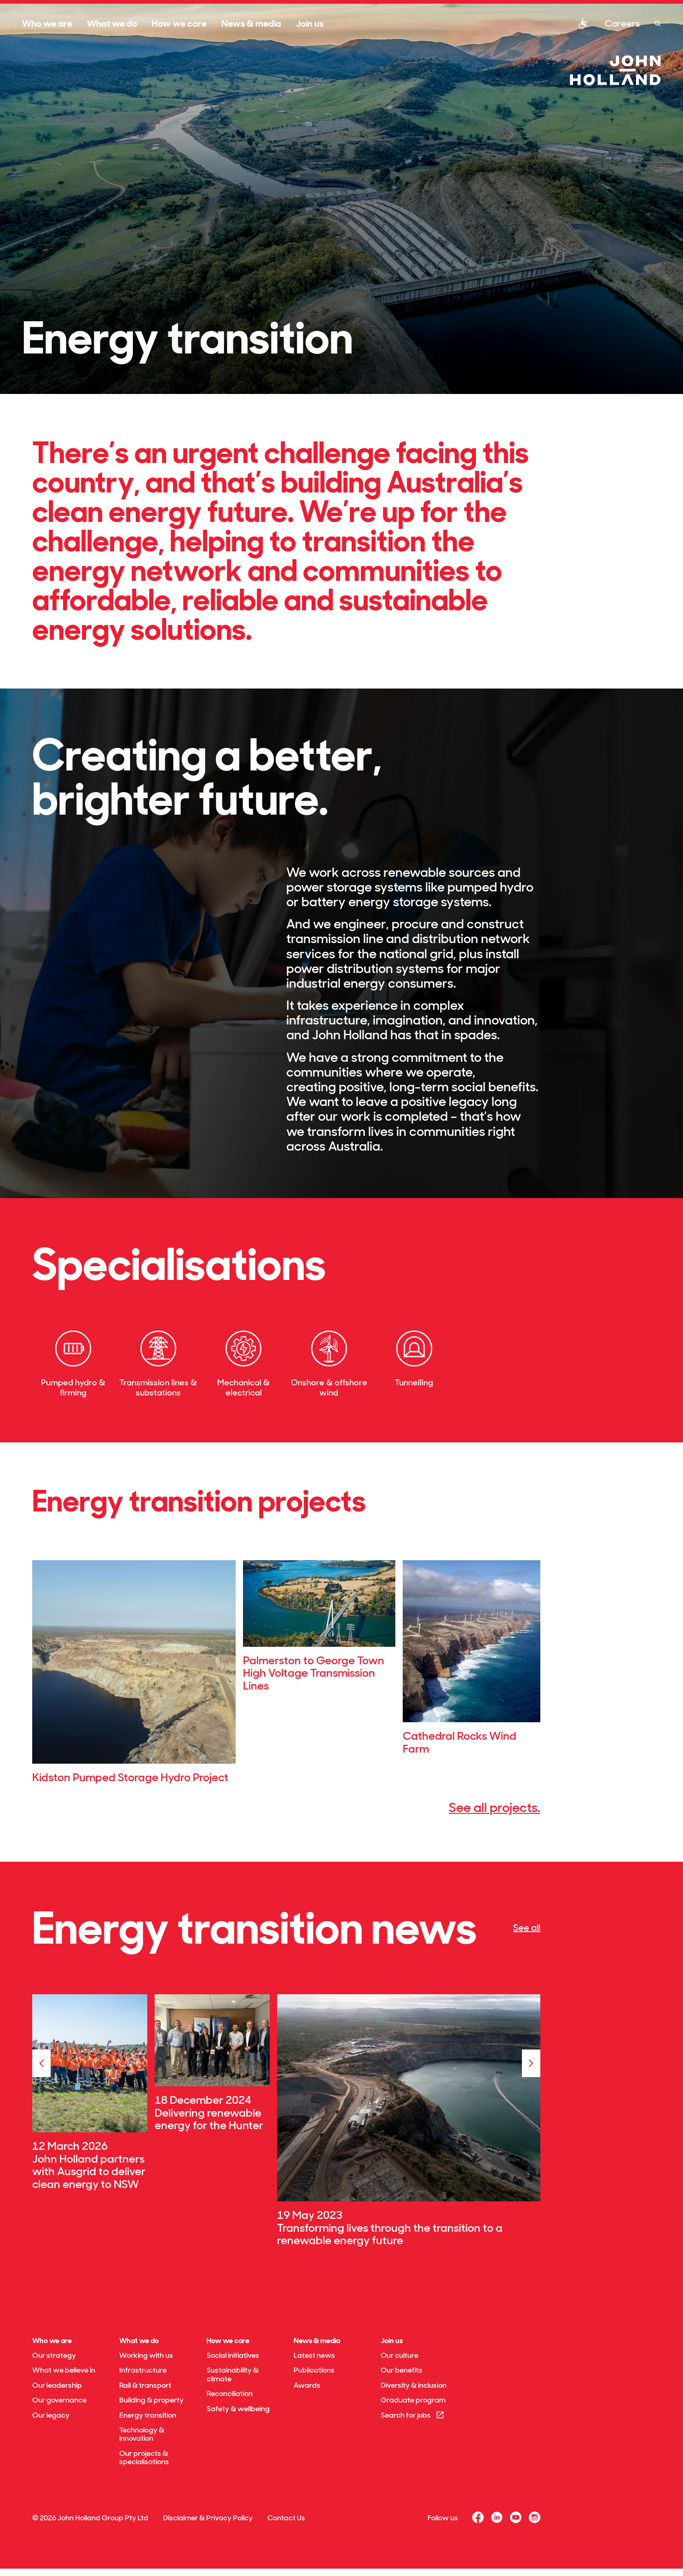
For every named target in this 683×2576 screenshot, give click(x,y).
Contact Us (286, 2518)
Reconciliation (230, 2393)
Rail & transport (145, 2385)
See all (526, 1927)
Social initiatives (233, 2355)
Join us (310, 23)
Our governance (59, 2400)
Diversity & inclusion (413, 2385)
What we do (112, 23)
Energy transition (147, 2415)
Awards (307, 2385)
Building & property (151, 2400)
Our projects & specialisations (144, 2457)
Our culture (399, 2355)
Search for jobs (413, 2415)
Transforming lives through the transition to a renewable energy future (390, 2234)
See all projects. (494, 1807)
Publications (314, 2370)
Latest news (314, 2355)
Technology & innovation (141, 2434)
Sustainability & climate (233, 2374)
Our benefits (402, 2370)
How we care (179, 23)
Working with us (146, 2355)
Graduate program (413, 2400)
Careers (622, 23)
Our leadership (57, 2385)
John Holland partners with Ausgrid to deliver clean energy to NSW (88, 2171)
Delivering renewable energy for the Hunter (209, 2119)
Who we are (47, 23)
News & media (251, 23)
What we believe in (63, 2370)
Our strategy (54, 2355)
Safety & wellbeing (238, 2409)
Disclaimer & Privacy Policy (208, 2518)
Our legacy (50, 2415)
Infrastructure (143, 2370)
